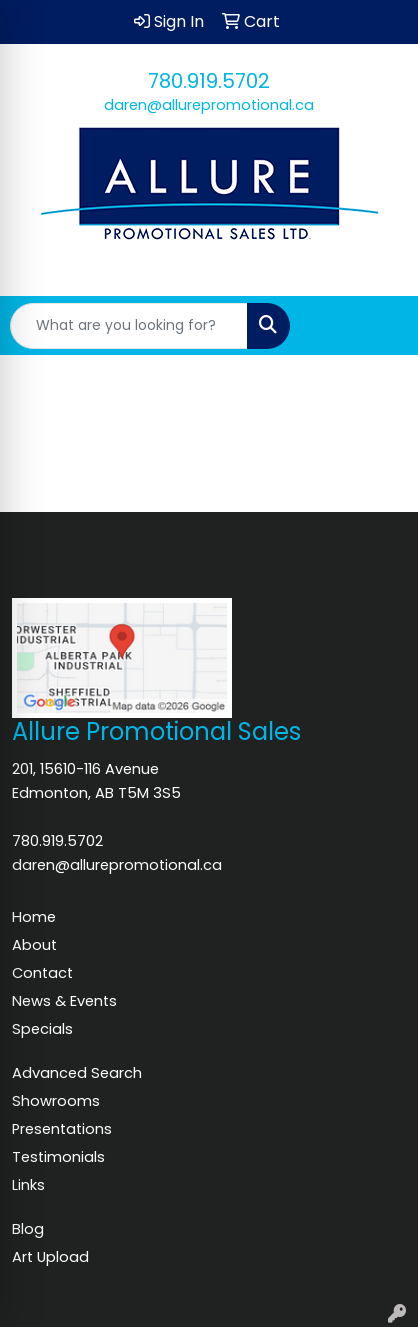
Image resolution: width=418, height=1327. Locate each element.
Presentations (62, 1129)
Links (28, 1185)
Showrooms (56, 1101)
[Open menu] (378, 326)
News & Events (64, 1001)
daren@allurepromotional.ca (209, 105)
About (34, 945)
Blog (28, 1229)
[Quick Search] (129, 326)
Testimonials (58, 1157)
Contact (42, 973)
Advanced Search (77, 1073)
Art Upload (50, 1257)
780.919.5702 (209, 81)
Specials (42, 1029)
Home (34, 917)
